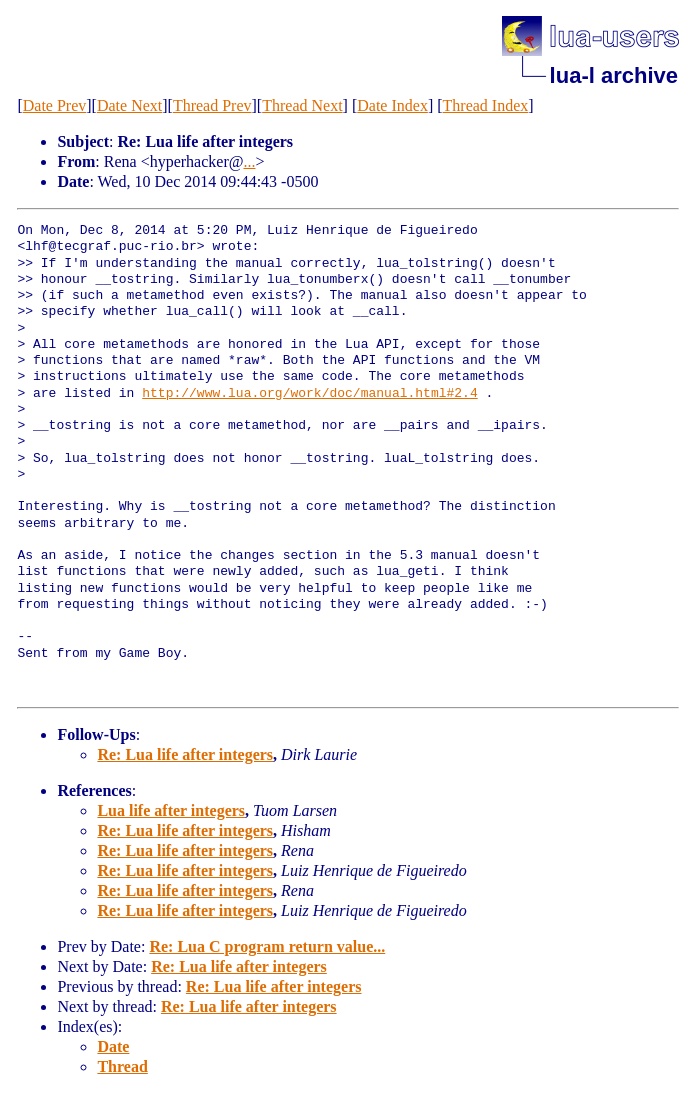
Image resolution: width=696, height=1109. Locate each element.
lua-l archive (614, 75)
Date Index (392, 105)
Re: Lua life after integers (185, 754)
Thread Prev (212, 105)
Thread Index (486, 105)
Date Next (129, 105)
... (249, 161)
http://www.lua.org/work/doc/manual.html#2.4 (309, 394)
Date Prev (55, 105)
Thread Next (302, 105)
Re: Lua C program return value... (267, 946)
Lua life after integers (171, 810)
